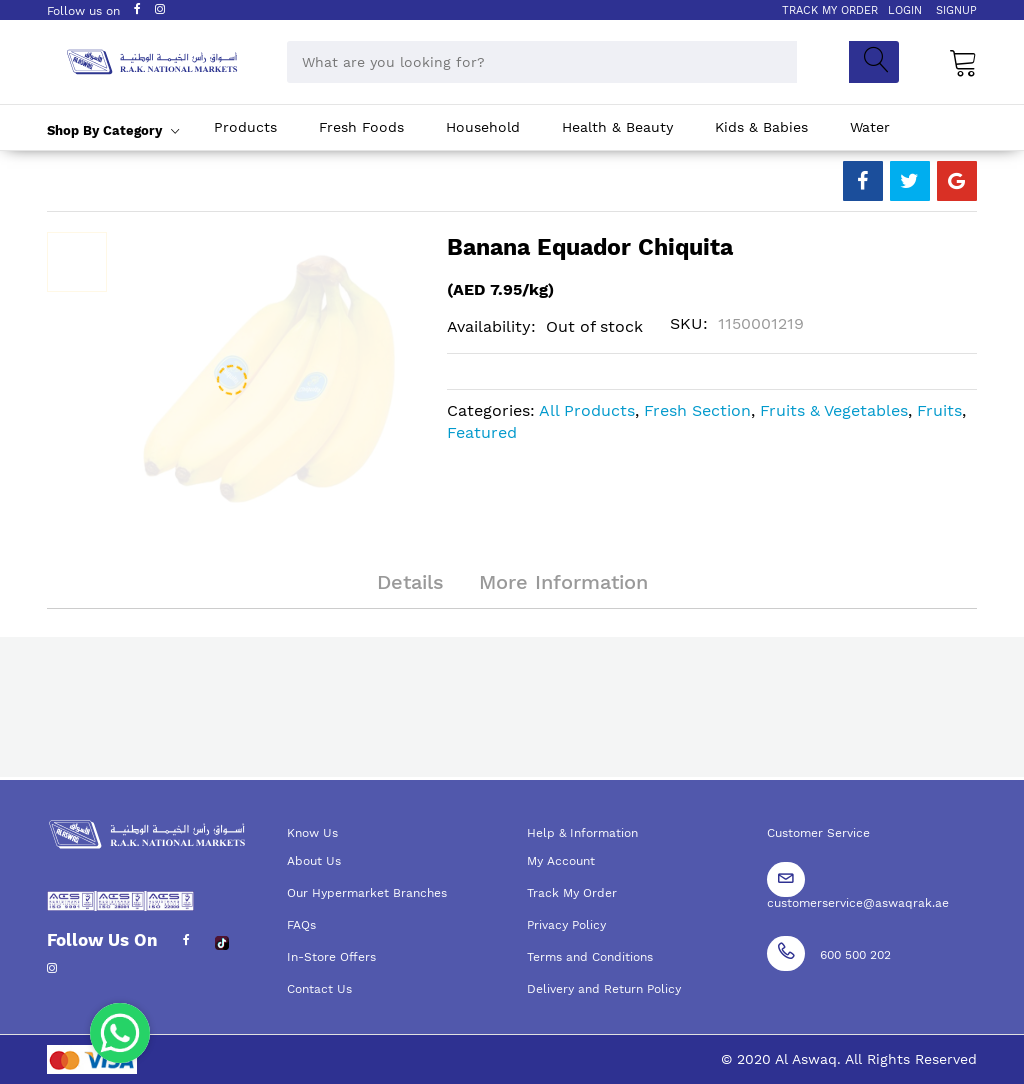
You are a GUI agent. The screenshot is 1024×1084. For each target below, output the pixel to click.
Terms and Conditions (590, 957)
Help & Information (582, 833)
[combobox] (542, 62)
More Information (563, 582)
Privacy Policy (566, 925)
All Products (587, 410)
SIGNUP (956, 10)
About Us (314, 861)
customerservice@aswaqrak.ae (858, 903)
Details (410, 582)
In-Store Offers (331, 957)
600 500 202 (855, 955)
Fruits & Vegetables (834, 410)
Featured (482, 432)
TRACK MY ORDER (830, 10)
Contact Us (319, 989)
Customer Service (818, 833)
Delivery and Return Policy (604, 989)
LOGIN (905, 10)
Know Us (312, 833)
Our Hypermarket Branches (367, 893)
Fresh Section (697, 410)
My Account (561, 861)
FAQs (301, 925)
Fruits (939, 410)
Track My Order (572, 893)
